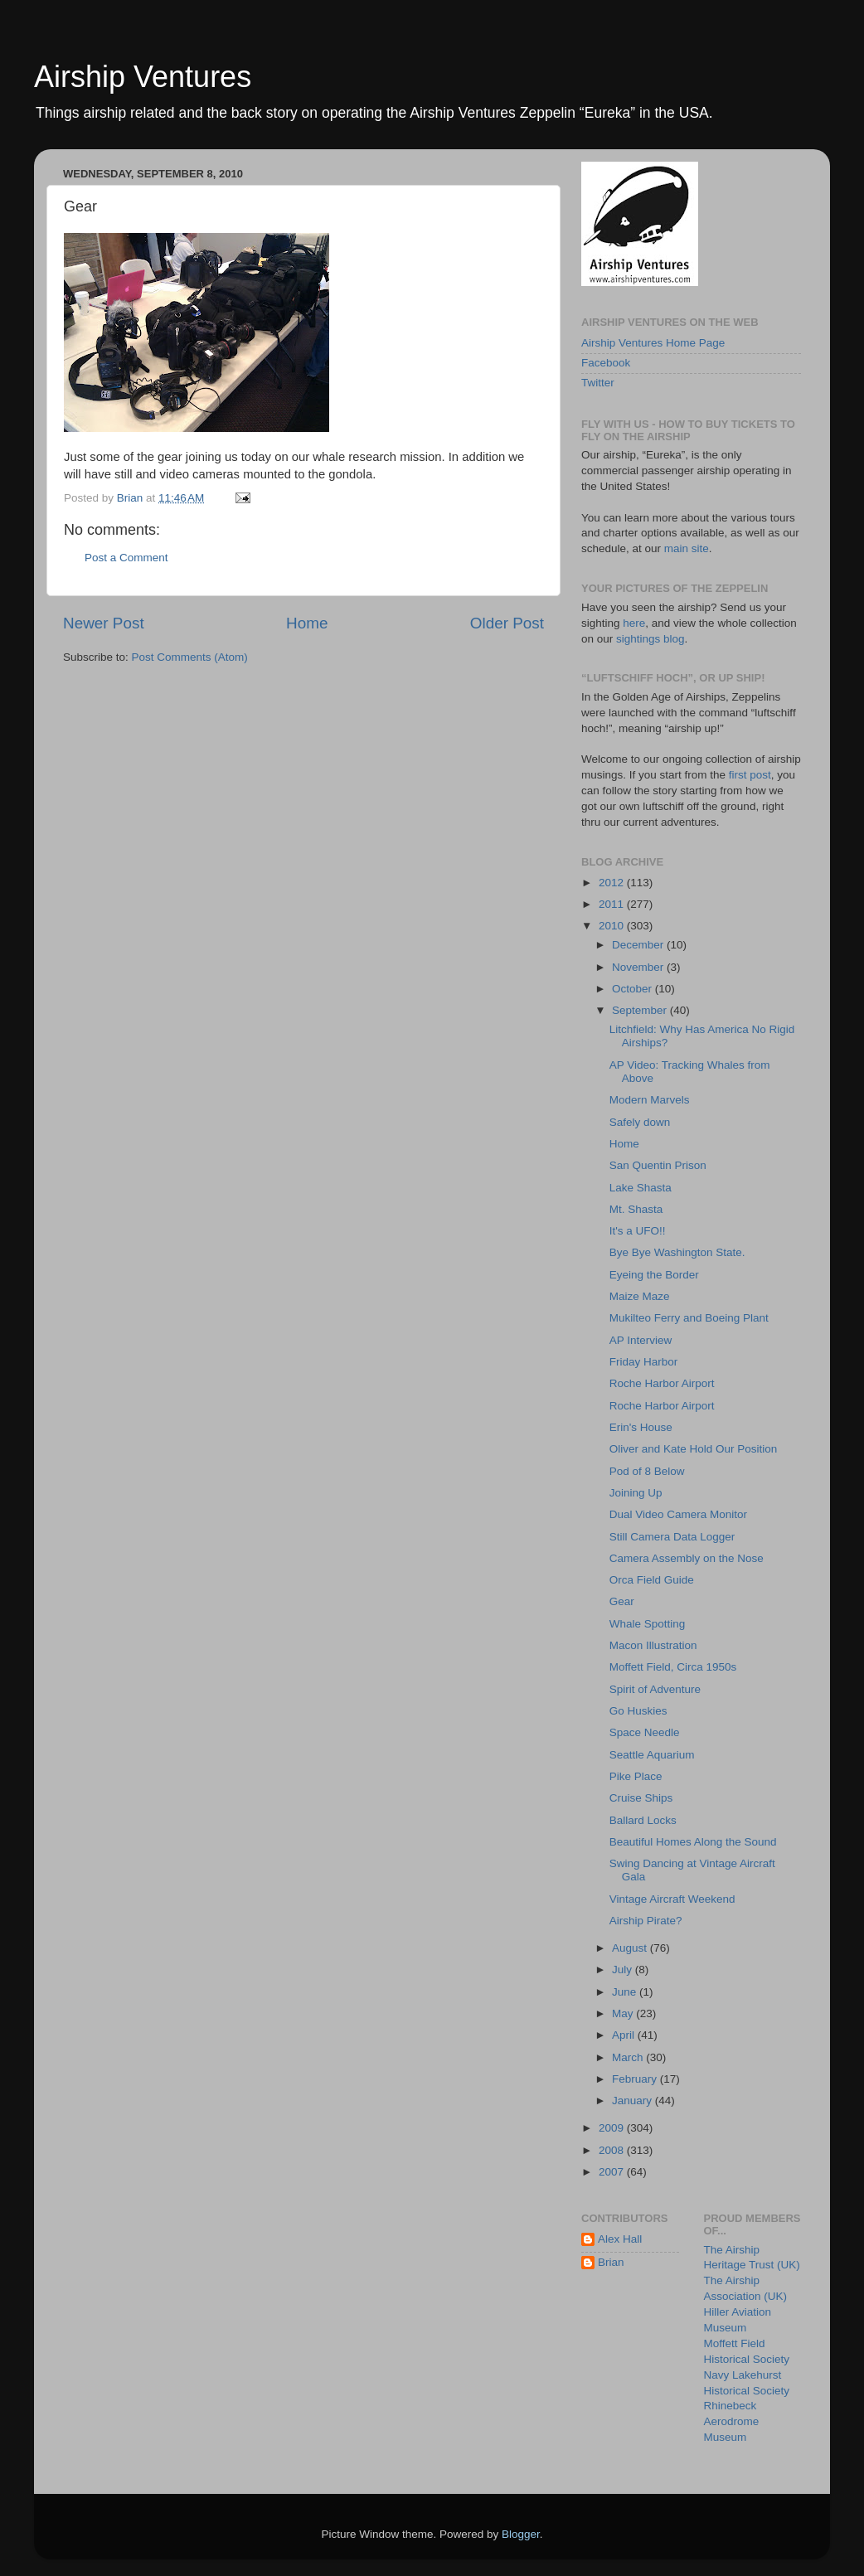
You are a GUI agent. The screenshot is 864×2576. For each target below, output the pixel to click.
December (639, 945)
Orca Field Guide (651, 1580)
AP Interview (640, 1340)
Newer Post (103, 623)
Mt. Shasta (636, 1209)
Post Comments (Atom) (190, 657)
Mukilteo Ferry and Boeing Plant (689, 1318)
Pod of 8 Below (647, 1471)
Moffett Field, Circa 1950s (673, 1667)
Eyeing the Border (654, 1275)
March (629, 2057)
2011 (613, 904)
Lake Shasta (640, 1187)
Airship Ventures (142, 77)
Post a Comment (126, 557)
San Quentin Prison (657, 1165)
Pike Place (636, 1776)
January (633, 2100)
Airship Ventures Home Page (653, 343)
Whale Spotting (647, 1624)
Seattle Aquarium (652, 1755)
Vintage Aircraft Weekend (672, 1899)
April (625, 2035)
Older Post (507, 623)
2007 (613, 2172)
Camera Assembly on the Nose (686, 1558)
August (631, 1948)
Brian (611, 2262)
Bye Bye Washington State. (677, 1252)
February (636, 2079)
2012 (613, 882)
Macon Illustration (653, 1645)
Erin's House (640, 1427)
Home (307, 623)
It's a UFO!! (637, 1231)
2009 (613, 2128)
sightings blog (650, 639)
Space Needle (644, 1732)
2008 (613, 2150)
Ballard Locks (643, 1820)
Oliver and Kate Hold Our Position (693, 1449)
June (625, 1992)
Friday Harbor (643, 1362)
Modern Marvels (649, 1100)
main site (686, 548)
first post (750, 775)
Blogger (521, 2534)
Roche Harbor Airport (662, 1383)
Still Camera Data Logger (672, 1537)
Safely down (640, 1122)
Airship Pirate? (645, 1920)
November (639, 967)
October (633, 988)
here (634, 623)
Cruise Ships (641, 1798)
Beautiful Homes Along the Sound (693, 1842)
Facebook (605, 363)
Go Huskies (638, 1711)
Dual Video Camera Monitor (678, 1514)
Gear (621, 1601)
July (623, 1969)
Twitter (597, 382)
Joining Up (636, 1493)
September (641, 1010)
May (624, 2013)
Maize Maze (639, 1296)
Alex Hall (620, 2239)
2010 (613, 925)
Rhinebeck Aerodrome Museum (732, 2421)
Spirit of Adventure (655, 1689)
